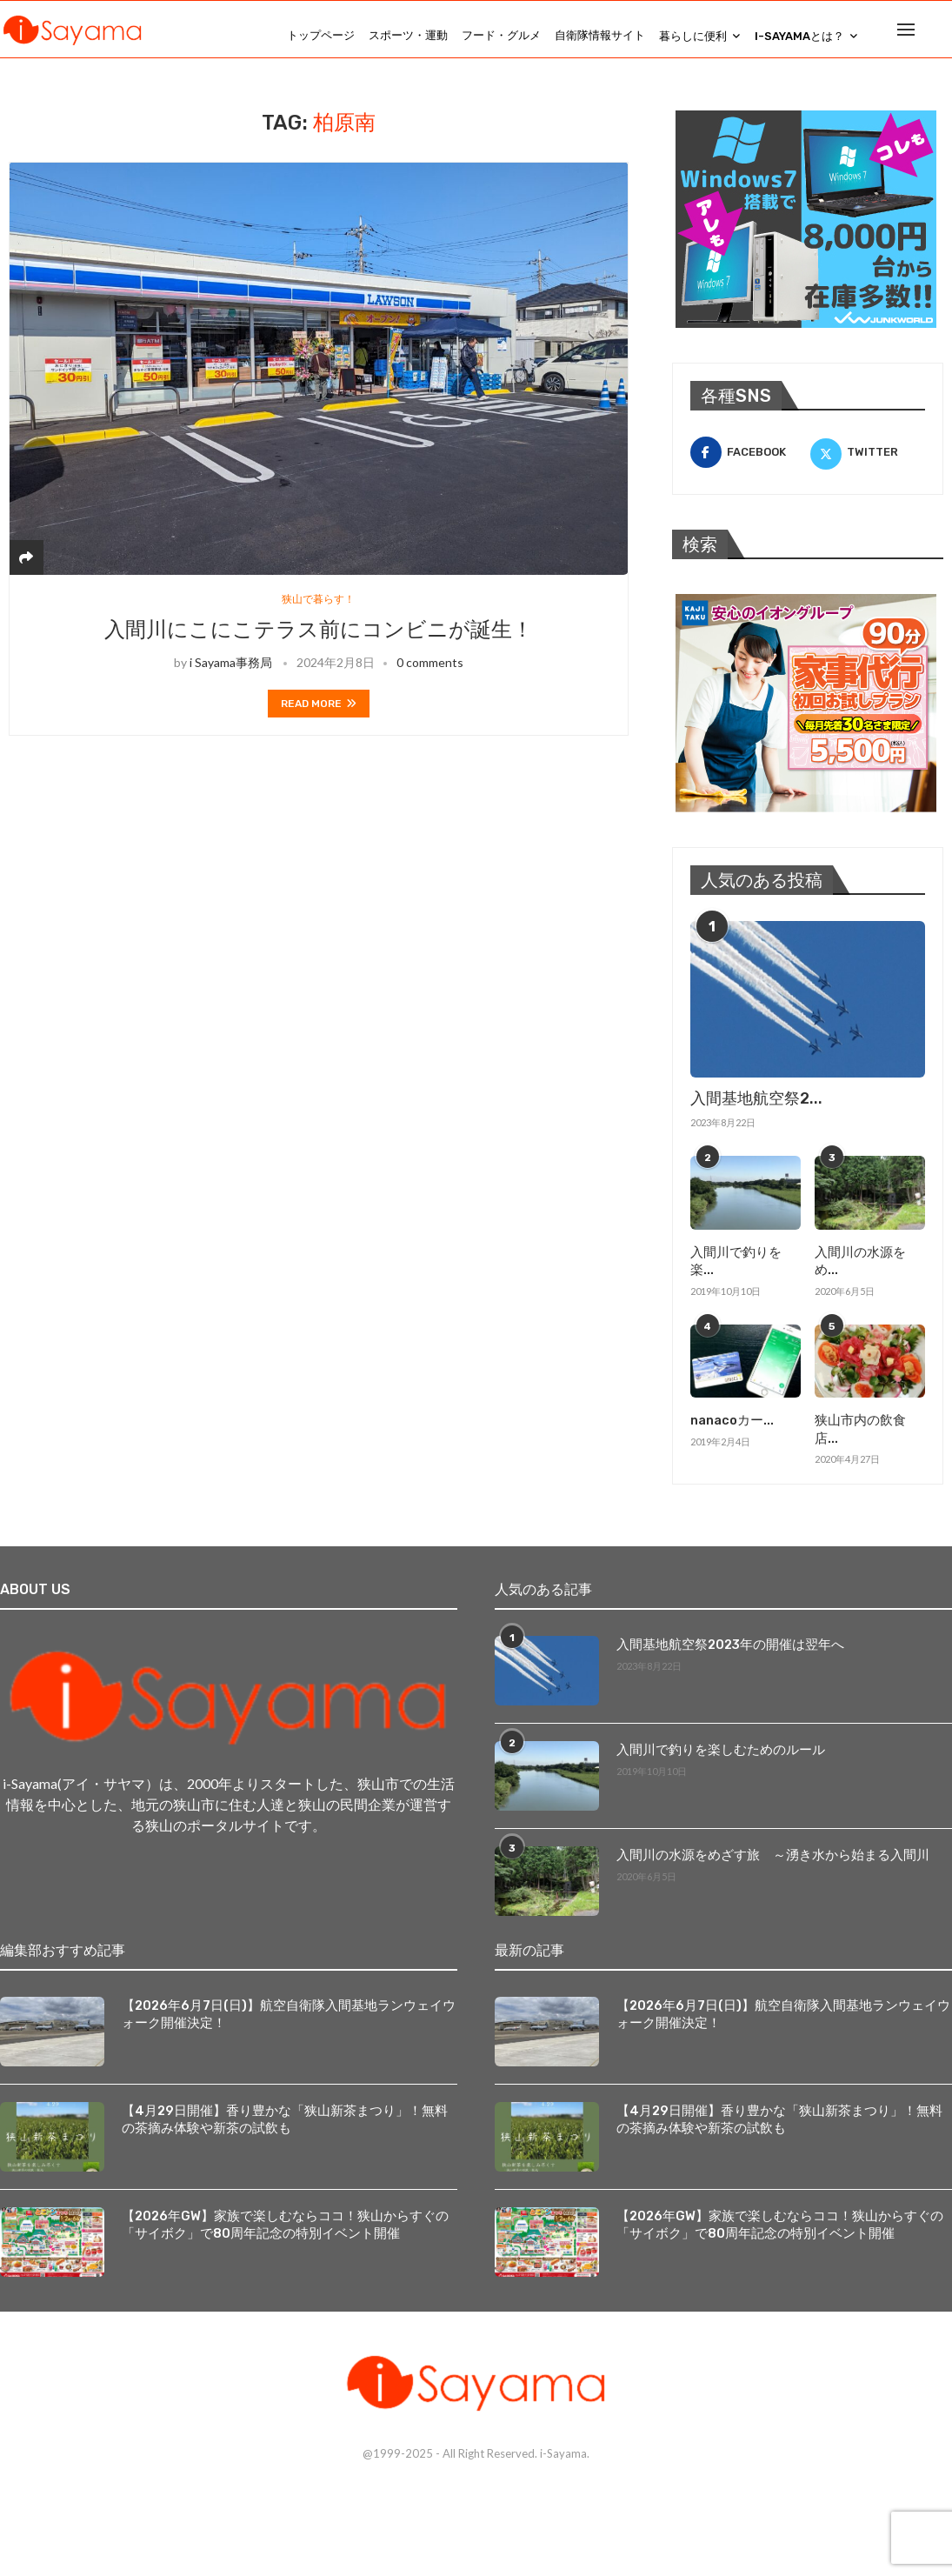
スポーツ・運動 (408, 35)
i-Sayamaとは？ (799, 36)
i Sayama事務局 (231, 676)
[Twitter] (867, 465)
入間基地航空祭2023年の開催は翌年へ (723, 1619)
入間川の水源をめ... (868, 1264)
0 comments (429, 676)
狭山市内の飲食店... (868, 1414)
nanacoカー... (730, 1414)
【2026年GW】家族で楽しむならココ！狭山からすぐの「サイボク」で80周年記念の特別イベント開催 (287, 2200)
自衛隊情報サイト (600, 35)
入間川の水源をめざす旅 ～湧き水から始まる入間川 (762, 1830)
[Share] (26, 570)
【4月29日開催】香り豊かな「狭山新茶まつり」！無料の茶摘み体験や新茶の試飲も (286, 2095)
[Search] (943, 35)
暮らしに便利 (693, 36)
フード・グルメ (501, 35)
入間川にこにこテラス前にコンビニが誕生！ (318, 643)
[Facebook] (747, 465)
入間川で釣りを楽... (744, 1264)
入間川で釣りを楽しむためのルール (713, 1725)
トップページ (321, 35)
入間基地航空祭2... (756, 1111)
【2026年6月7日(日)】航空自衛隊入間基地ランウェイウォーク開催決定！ (285, 1989)
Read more (318, 717)
